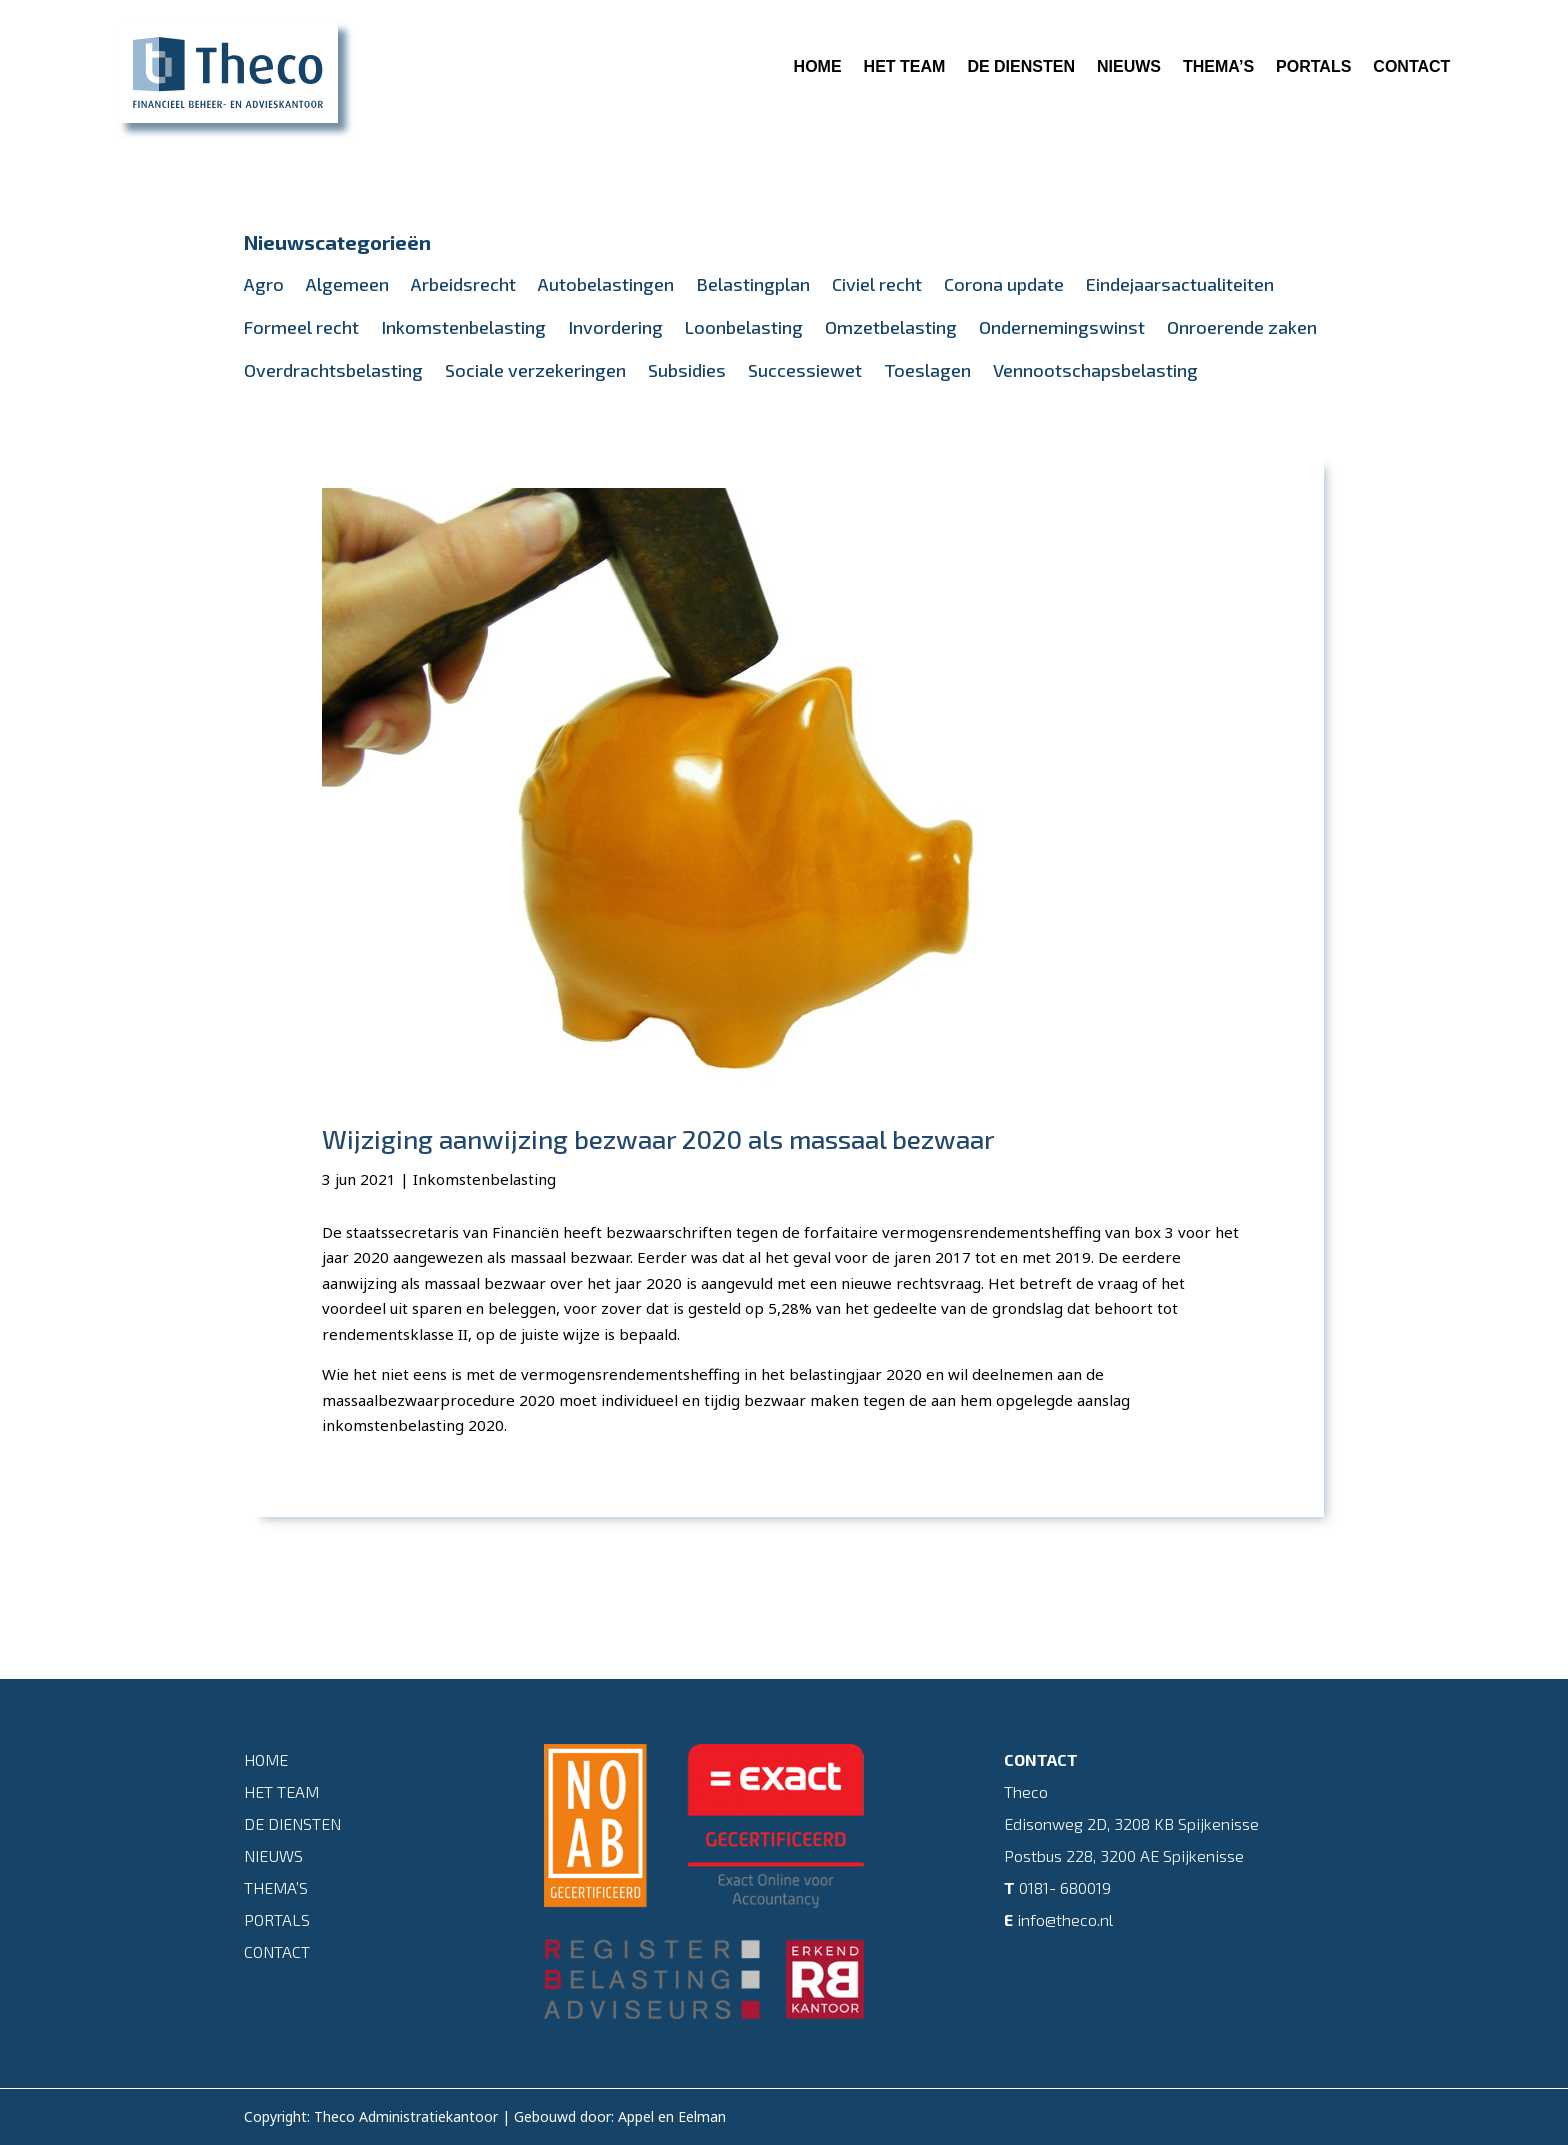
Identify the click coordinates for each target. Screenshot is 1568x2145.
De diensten (1021, 66)
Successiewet (805, 370)
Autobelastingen (606, 284)
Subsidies (687, 370)
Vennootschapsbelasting (1095, 370)
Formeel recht (301, 327)
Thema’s (1218, 66)
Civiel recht (877, 284)
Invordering (615, 327)
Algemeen (347, 284)
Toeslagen (927, 370)
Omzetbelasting (891, 327)
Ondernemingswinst (1062, 327)
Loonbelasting (744, 327)
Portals (1313, 66)
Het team (905, 66)
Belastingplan (753, 284)
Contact (1411, 66)
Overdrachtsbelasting (333, 370)
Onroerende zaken (1242, 327)
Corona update (1004, 284)
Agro (264, 284)
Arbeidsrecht (463, 284)
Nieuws (1129, 66)
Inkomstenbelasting (463, 327)
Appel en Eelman (672, 2116)
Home (818, 66)
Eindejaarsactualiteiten (1180, 284)
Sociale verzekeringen (535, 370)
